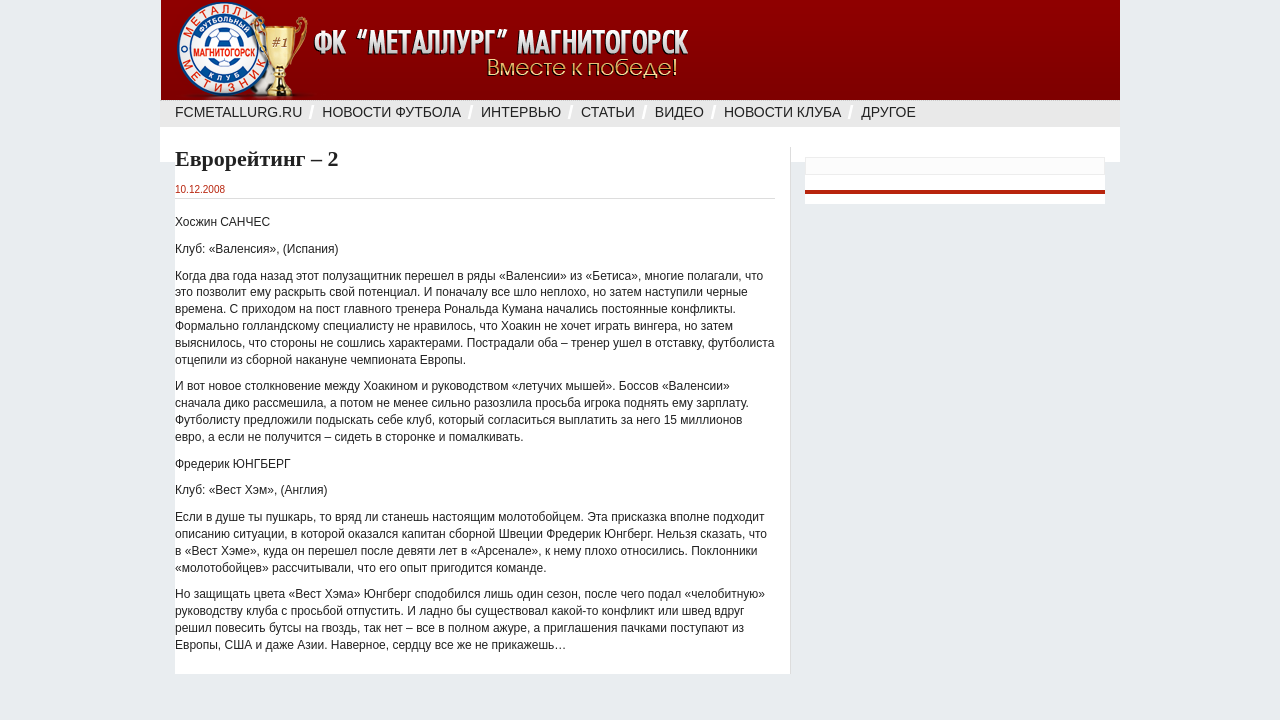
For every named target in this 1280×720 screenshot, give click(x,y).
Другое (888, 112)
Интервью (521, 112)
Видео (679, 112)
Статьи (608, 112)
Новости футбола (391, 112)
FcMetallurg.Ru (238, 112)
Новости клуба (782, 112)
